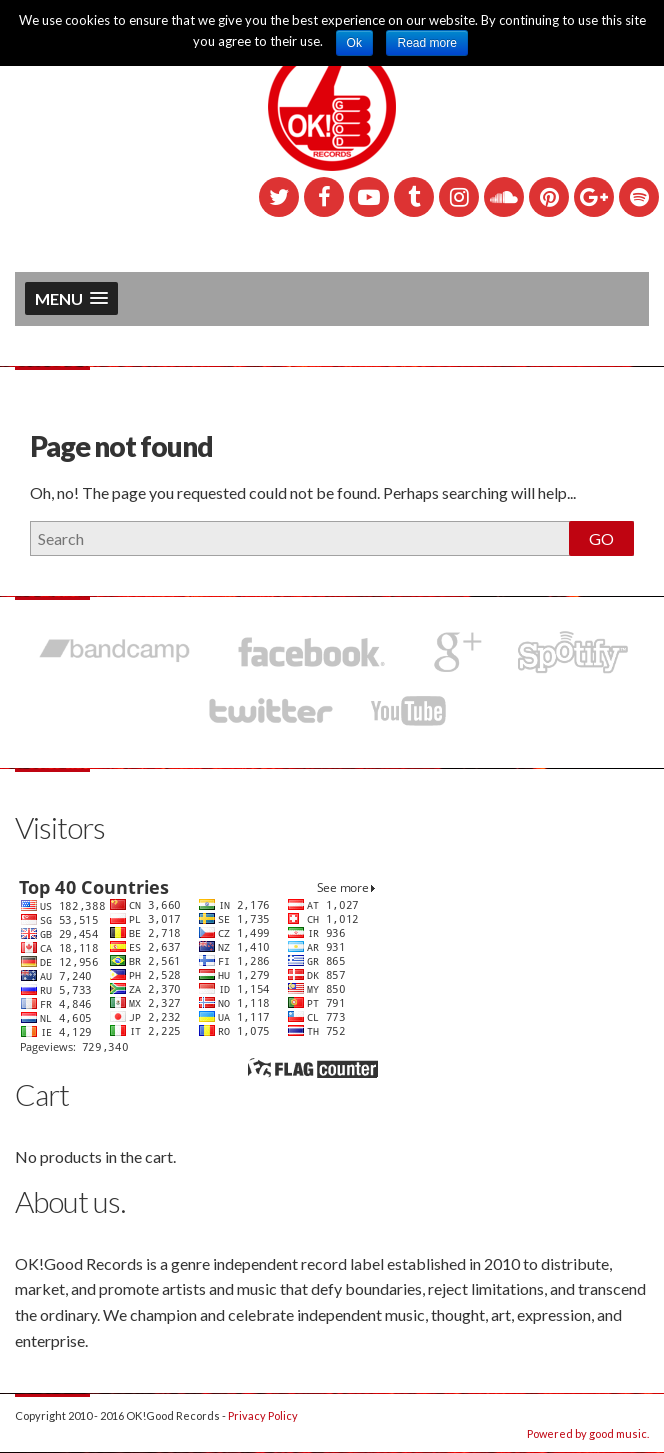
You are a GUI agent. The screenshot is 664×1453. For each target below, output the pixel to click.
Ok (354, 43)
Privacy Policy (263, 1415)
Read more (426, 43)
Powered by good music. (588, 1433)
